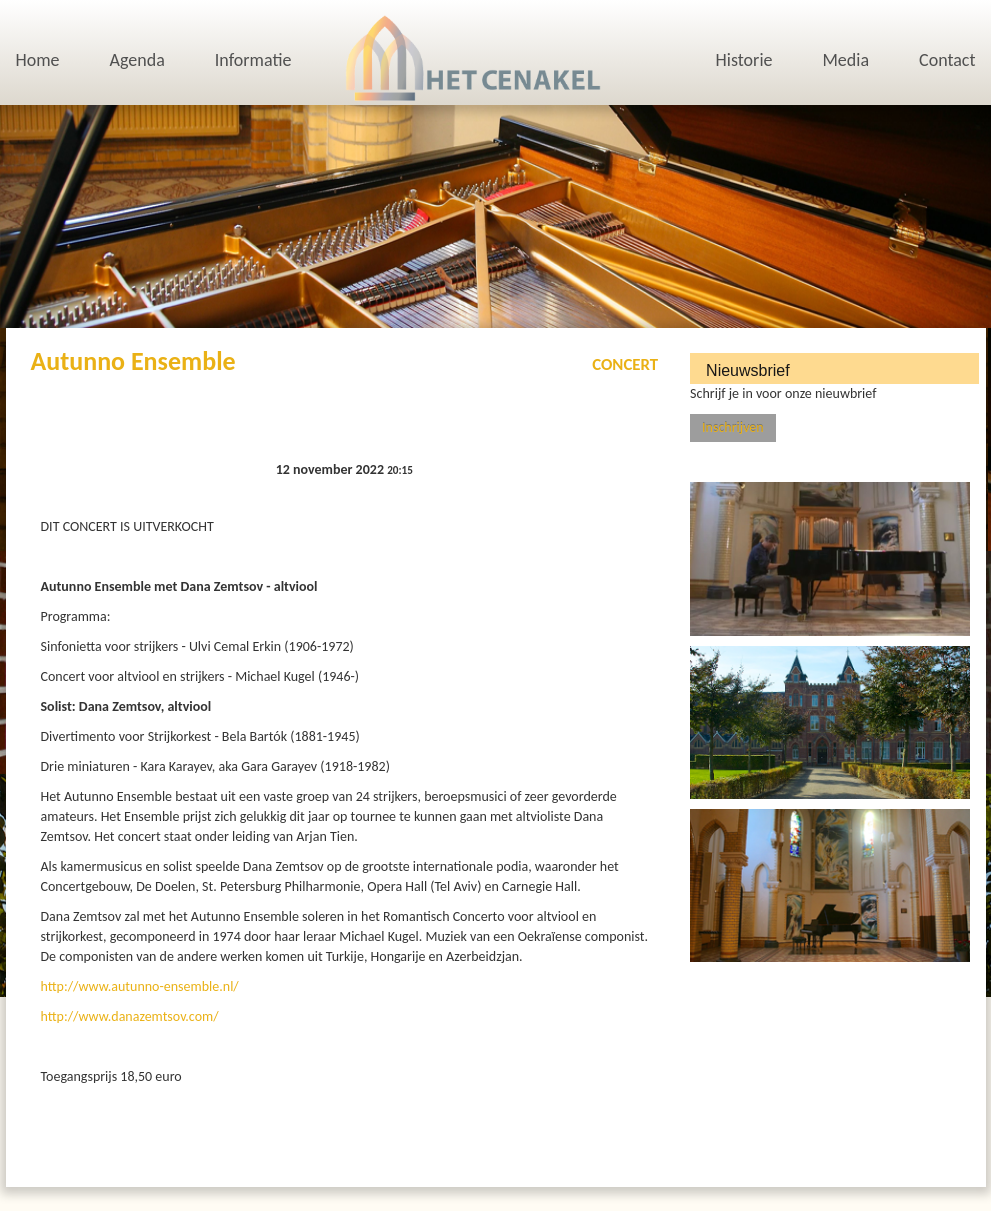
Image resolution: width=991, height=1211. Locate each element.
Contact (947, 60)
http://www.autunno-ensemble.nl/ (140, 986)
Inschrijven (733, 427)
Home (38, 60)
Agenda (137, 60)
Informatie (253, 60)
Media (845, 60)
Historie (744, 60)
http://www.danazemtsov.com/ (130, 1016)
